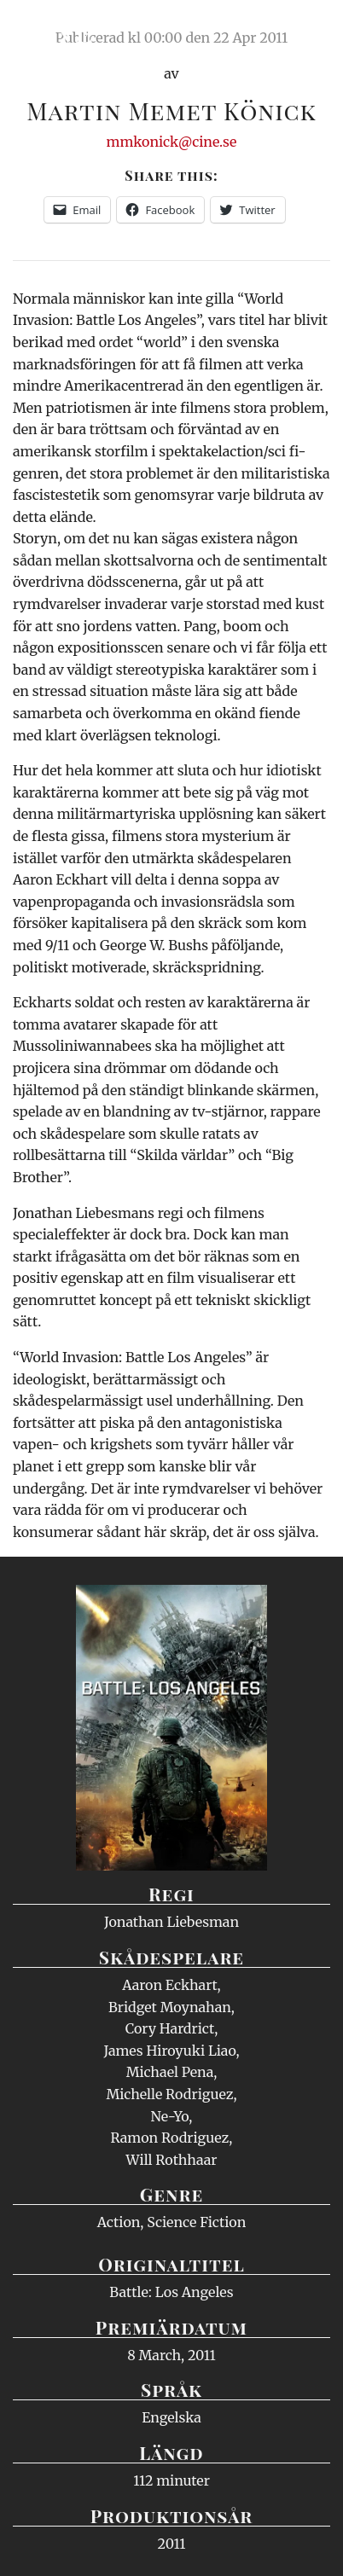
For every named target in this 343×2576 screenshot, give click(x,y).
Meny (308, 29)
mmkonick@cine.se (172, 141)
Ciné (55, 29)
